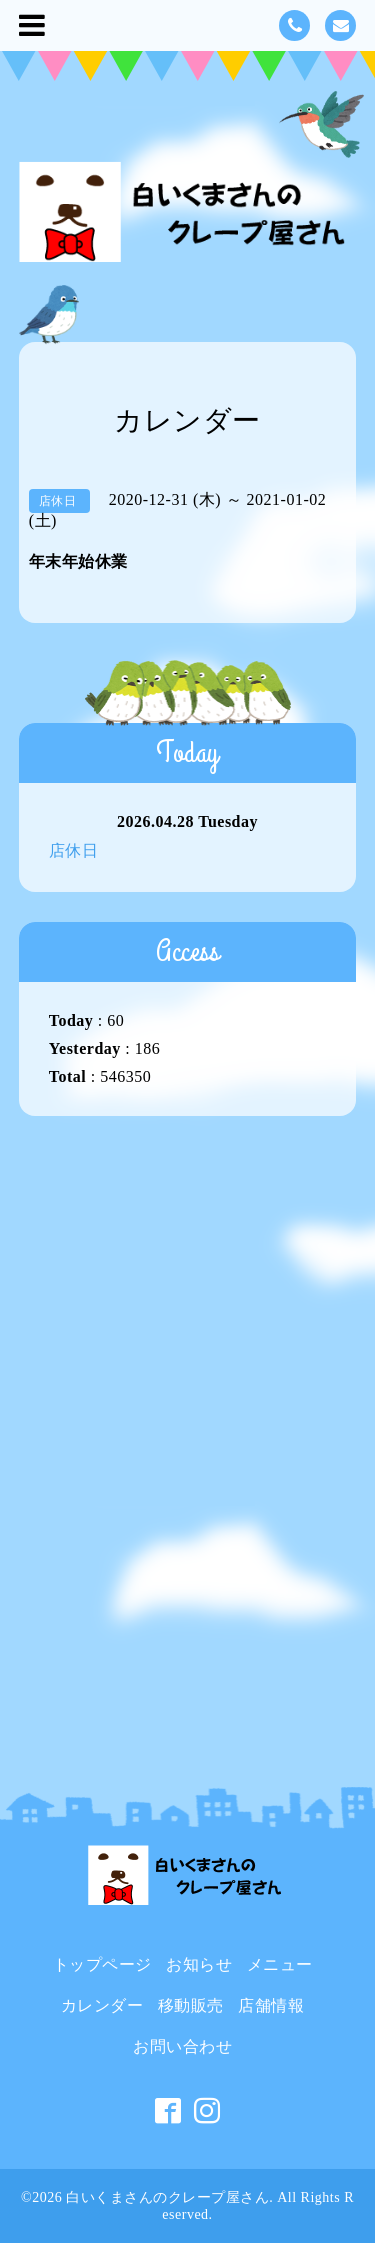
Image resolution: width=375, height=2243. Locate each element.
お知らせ (199, 1964)
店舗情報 (271, 2005)
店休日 (74, 850)
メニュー (280, 1964)
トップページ (102, 1964)
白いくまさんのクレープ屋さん (167, 2197)
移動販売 (191, 2005)
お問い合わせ (182, 2046)
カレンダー (102, 2005)
